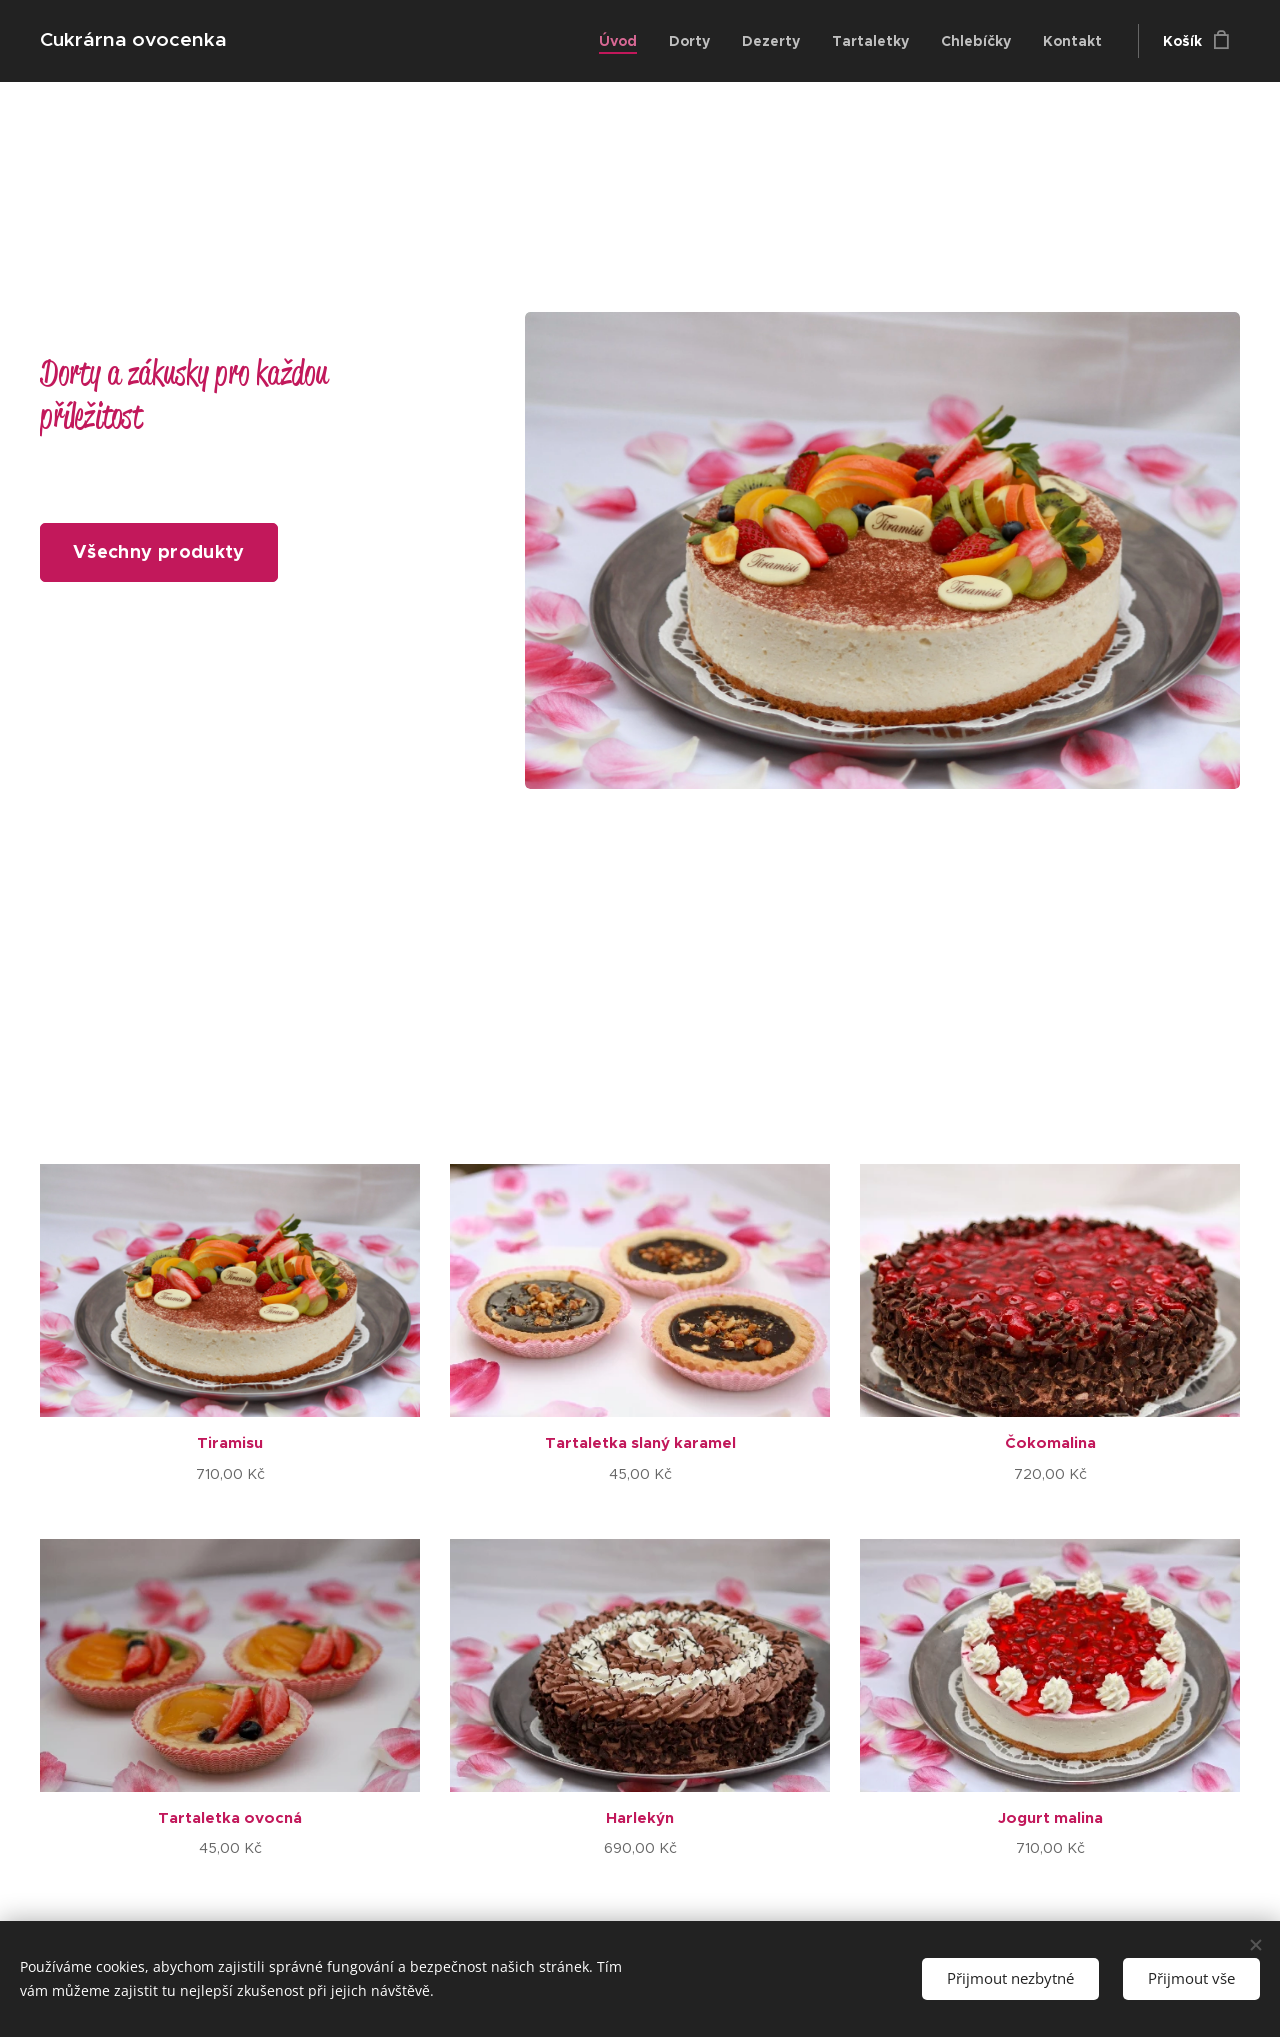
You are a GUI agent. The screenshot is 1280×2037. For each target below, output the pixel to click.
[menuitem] (623, 41)
